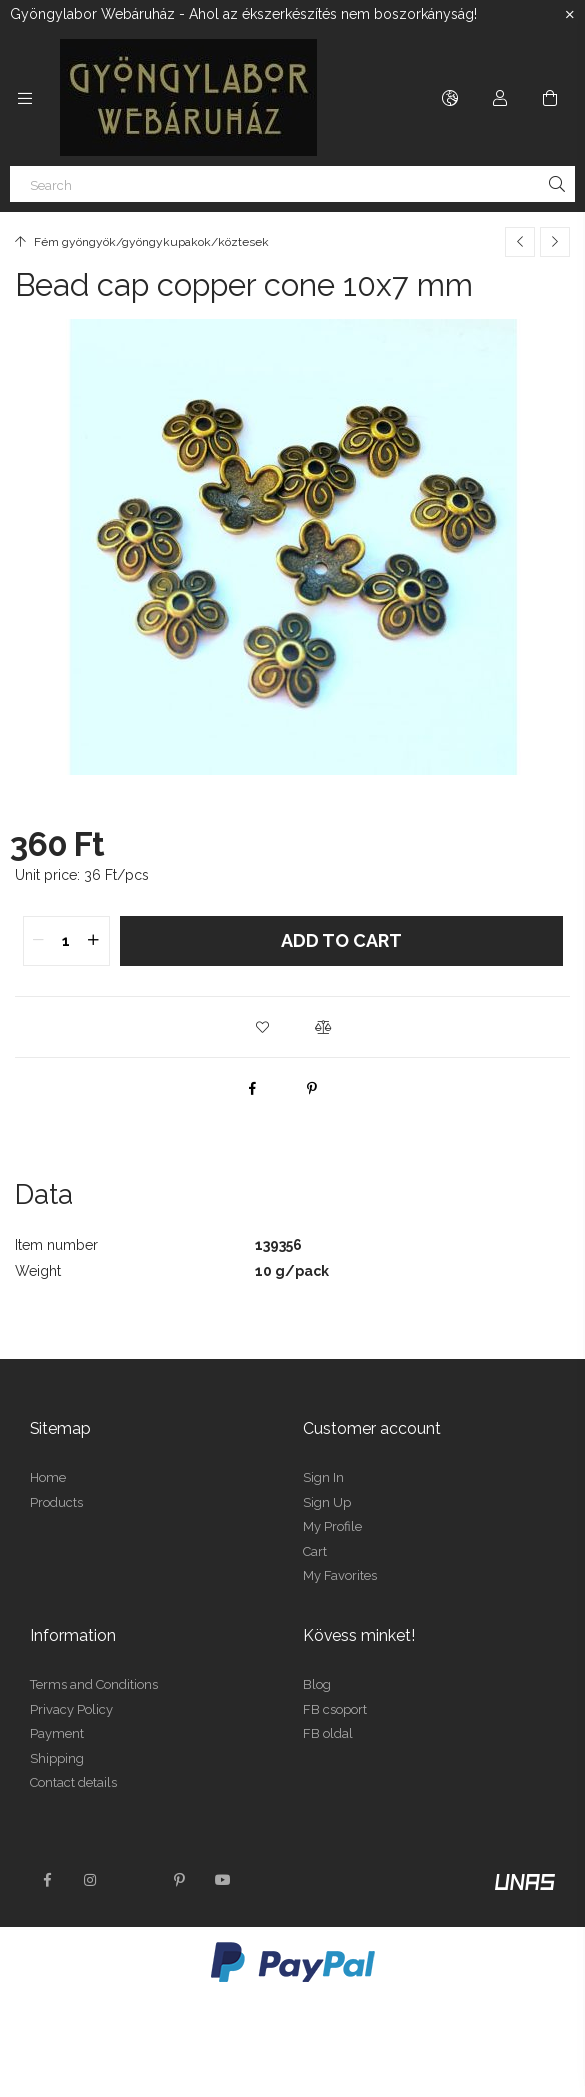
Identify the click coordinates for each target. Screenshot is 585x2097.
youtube (223, 1880)
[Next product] (555, 242)
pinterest (179, 1880)
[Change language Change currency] (450, 98)
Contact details (73, 1782)
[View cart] (550, 98)
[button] (263, 1027)
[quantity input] (66, 941)
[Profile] (500, 98)
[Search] (292, 184)
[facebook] (252, 1088)
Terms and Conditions (94, 1684)
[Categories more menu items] (25, 98)
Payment (57, 1733)
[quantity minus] (39, 941)
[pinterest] (312, 1088)
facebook (47, 1880)
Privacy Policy (71, 1709)
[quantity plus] (94, 941)
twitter (135, 1880)
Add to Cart (341, 940)
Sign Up (327, 1502)
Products (56, 1502)
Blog (317, 1684)
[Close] (570, 15)
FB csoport (335, 1709)
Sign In (323, 1477)
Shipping (57, 1758)
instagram (91, 1880)
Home (48, 1477)
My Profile (332, 1526)
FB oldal (328, 1733)
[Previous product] (520, 242)
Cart (315, 1551)
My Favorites (340, 1575)
